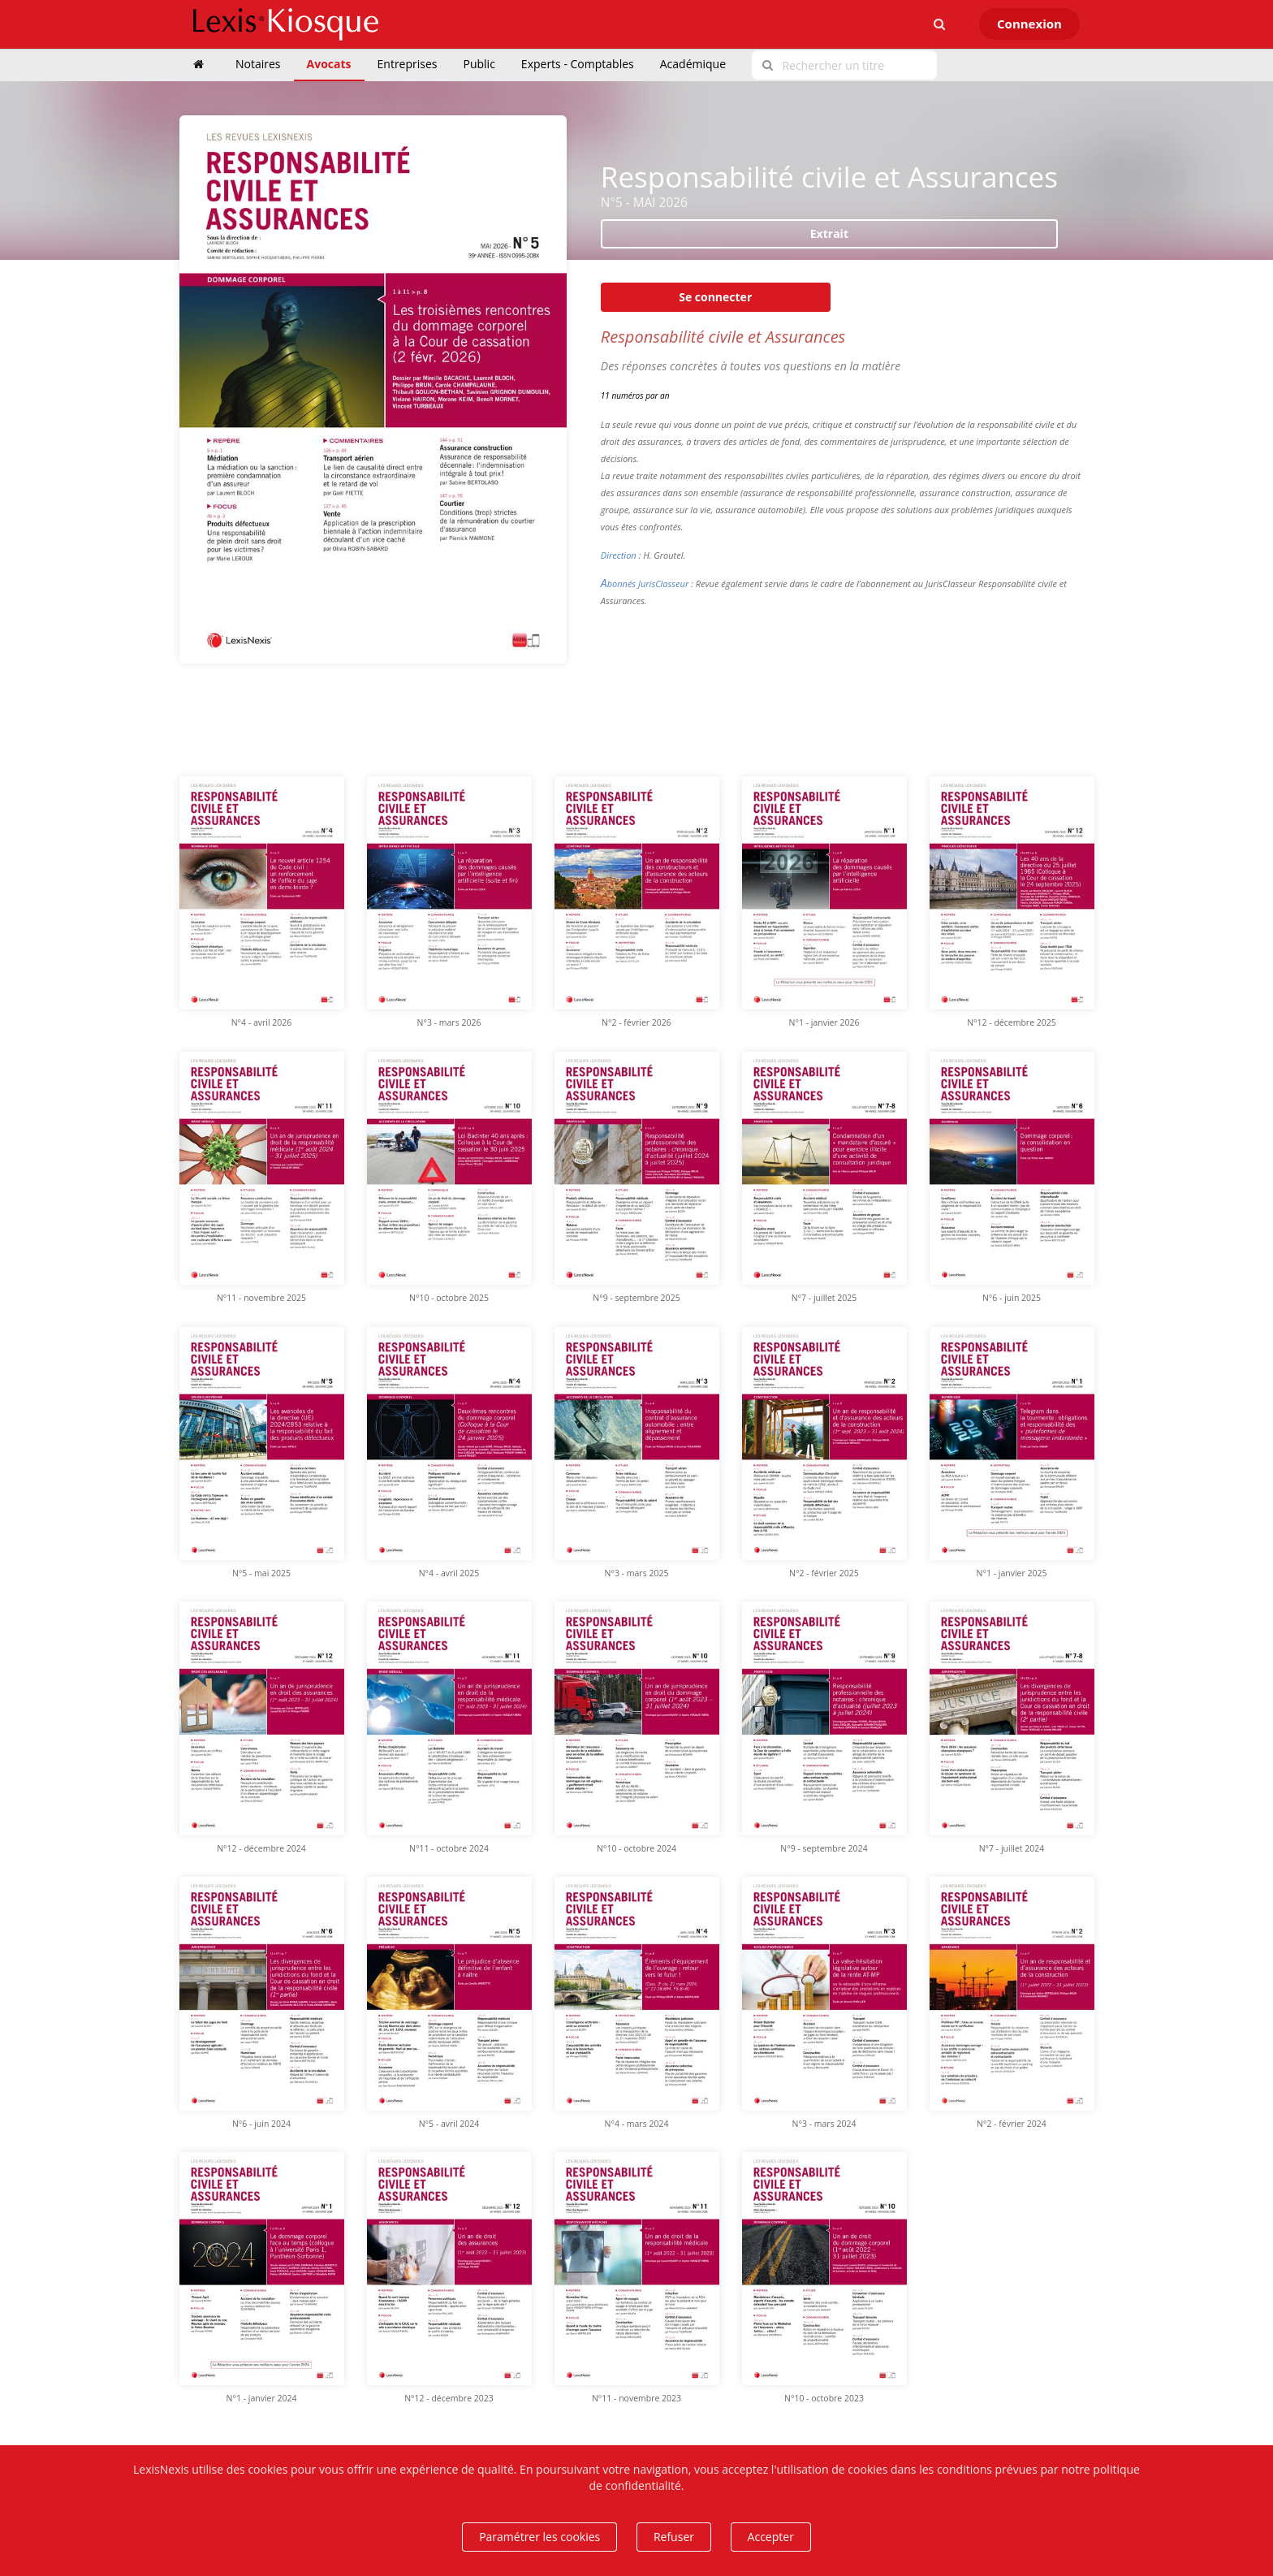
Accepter (771, 2536)
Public (479, 63)
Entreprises (408, 63)
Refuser (674, 2536)
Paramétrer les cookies (539, 2536)
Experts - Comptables (577, 63)
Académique (693, 63)
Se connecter (715, 297)
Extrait (829, 233)
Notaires (258, 63)
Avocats (329, 63)
